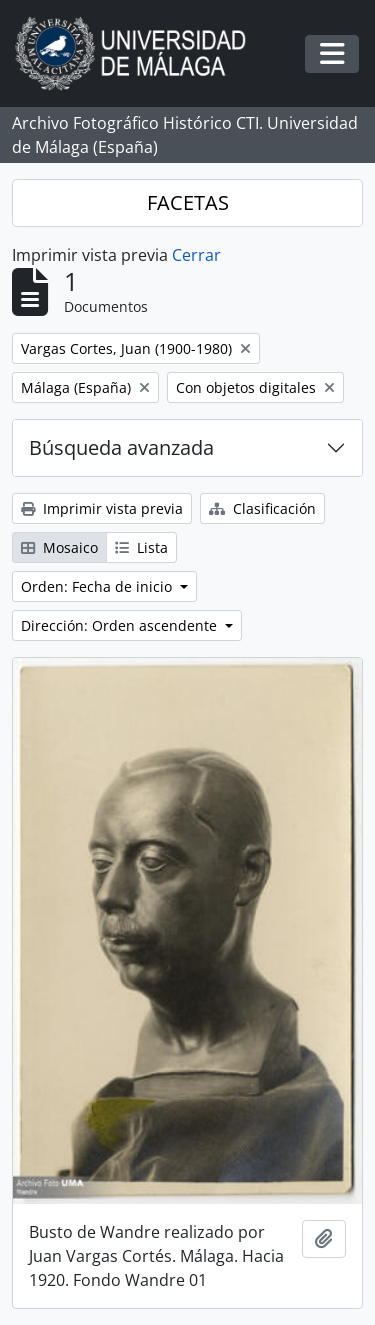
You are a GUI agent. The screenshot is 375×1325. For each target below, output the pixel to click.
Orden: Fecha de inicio (98, 586)
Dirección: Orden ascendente (121, 625)
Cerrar (196, 255)
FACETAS (188, 202)
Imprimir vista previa (102, 508)
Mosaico (59, 547)
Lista (141, 547)
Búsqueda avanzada (121, 447)
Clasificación (262, 508)
